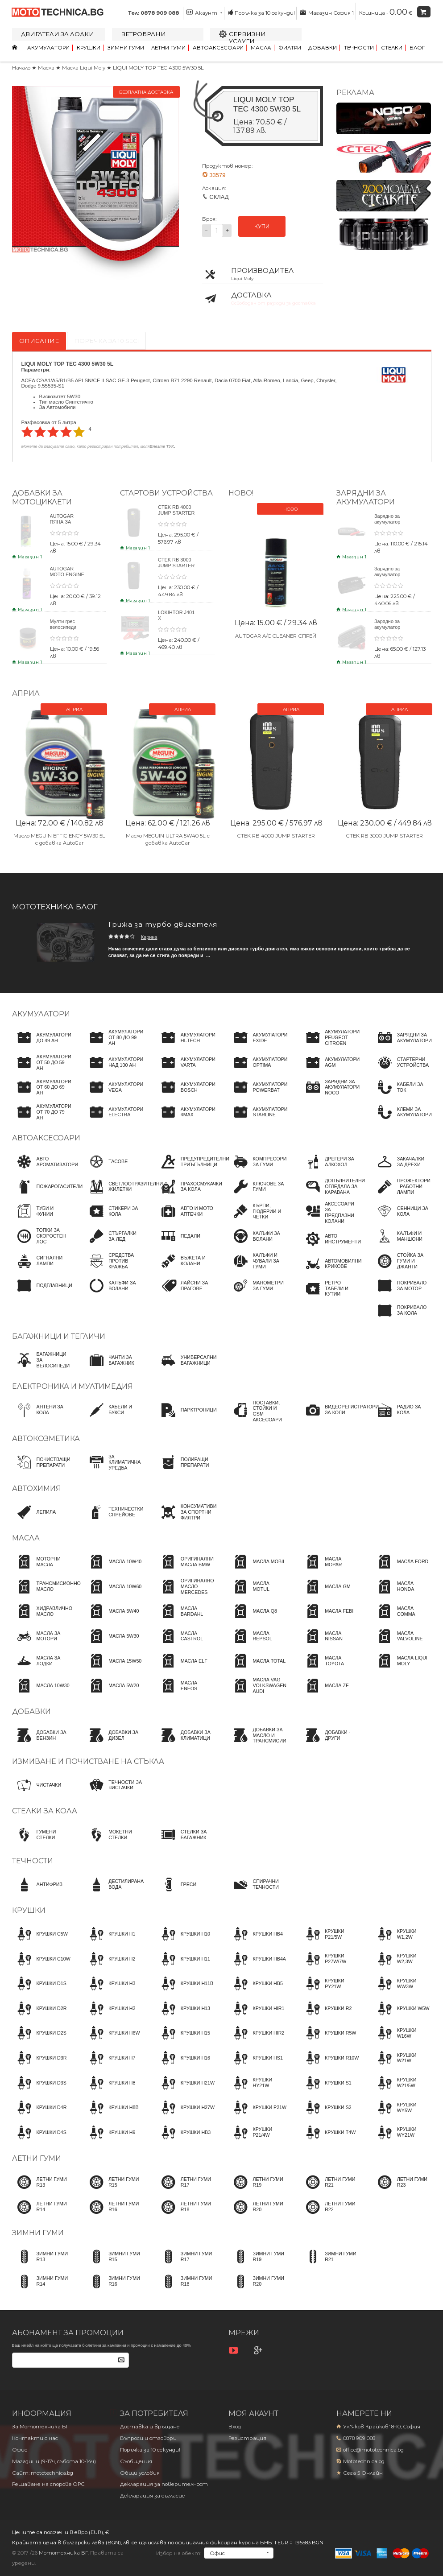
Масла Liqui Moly (84, 68)
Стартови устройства (166, 492)
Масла (261, 48)
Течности (359, 48)
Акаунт (204, 12)
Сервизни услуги (247, 37)
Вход (234, 2426)
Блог (417, 48)
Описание (39, 340)
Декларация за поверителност (164, 2484)
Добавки (322, 48)
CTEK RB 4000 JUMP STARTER (176, 510)
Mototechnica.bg (364, 2461)
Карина (149, 937)
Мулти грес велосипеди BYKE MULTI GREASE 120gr (67, 630)
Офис (19, 2450)
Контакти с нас (35, 2438)
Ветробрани (143, 33)
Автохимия (36, 1488)
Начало (21, 68)
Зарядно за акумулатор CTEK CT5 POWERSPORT (392, 630)
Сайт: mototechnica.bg (42, 2473)
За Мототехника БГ (40, 2426)
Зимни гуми (126, 48)
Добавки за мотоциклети (42, 497)
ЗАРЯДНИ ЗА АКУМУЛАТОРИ (365, 497)
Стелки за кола (44, 1811)
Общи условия (140, 2473)
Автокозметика (46, 1438)
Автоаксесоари (218, 48)
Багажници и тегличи (58, 1336)
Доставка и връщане (150, 2426)
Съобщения (136, 2461)
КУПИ (261, 226)
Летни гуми (168, 48)
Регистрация (247, 2438)
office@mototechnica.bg (373, 2450)
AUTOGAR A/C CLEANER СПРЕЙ (275, 636)
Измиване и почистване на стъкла (88, 1761)
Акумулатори (48, 48)
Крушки (88, 48)
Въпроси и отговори (148, 2438)
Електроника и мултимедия (72, 1386)
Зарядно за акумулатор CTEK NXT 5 (388, 521)
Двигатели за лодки (57, 33)
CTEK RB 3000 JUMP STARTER (176, 562)
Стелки (391, 48)
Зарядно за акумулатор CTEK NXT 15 (389, 574)
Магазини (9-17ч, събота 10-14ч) (54, 2461)
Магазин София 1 (327, 12)
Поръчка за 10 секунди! (261, 12)
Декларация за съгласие (152, 2496)
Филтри (289, 48)
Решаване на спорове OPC (48, 2484)
